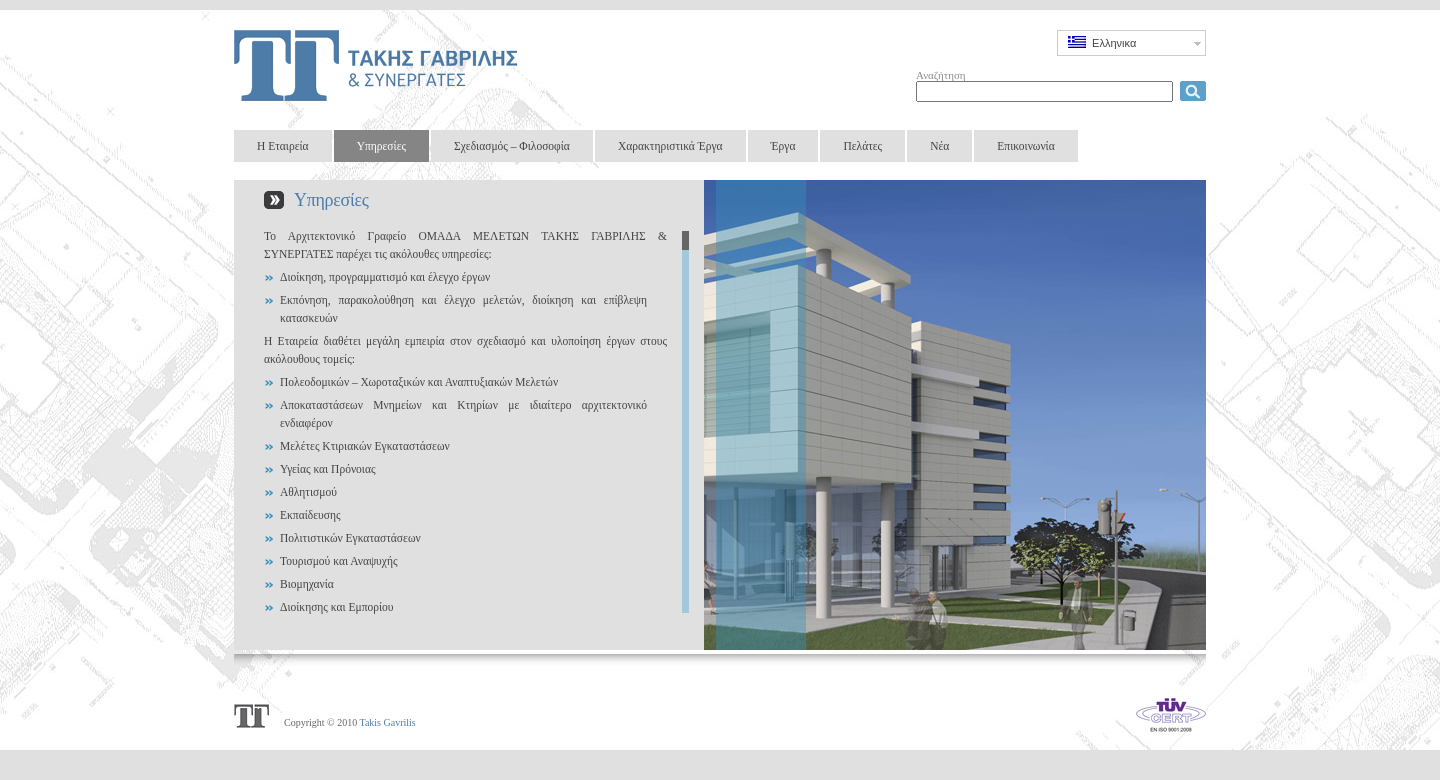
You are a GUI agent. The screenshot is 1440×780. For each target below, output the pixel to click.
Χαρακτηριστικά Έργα (670, 146)
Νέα (939, 146)
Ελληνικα (1102, 42)
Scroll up (685, 226)
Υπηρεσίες (381, 146)
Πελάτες (862, 146)
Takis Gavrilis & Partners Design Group (379, 65)
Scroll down (685, 617)
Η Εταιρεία (283, 146)
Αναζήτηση (941, 75)
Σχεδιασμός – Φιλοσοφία (512, 146)
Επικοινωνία (1025, 146)
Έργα (783, 146)
